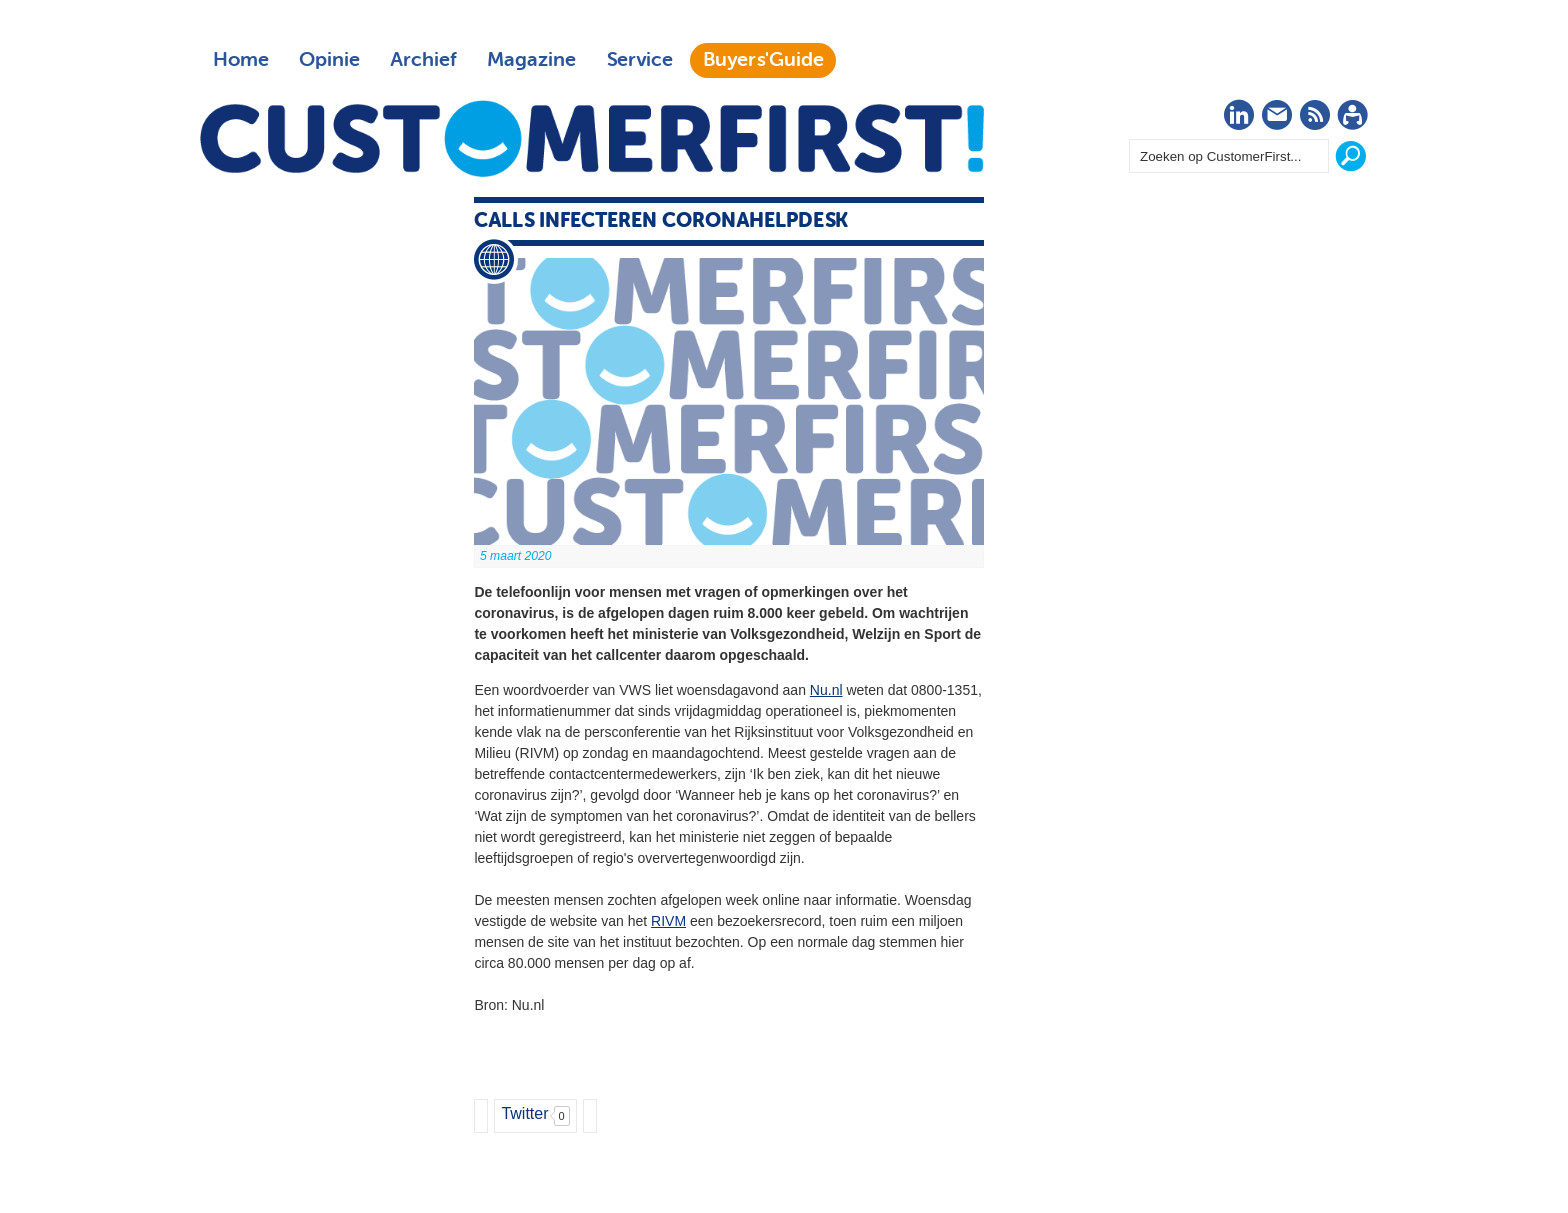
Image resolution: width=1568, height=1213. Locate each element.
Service (639, 60)
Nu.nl (826, 690)
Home (241, 60)
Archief (423, 60)
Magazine (531, 60)
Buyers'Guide (763, 60)
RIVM (668, 921)
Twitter (524, 1113)
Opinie (329, 60)
